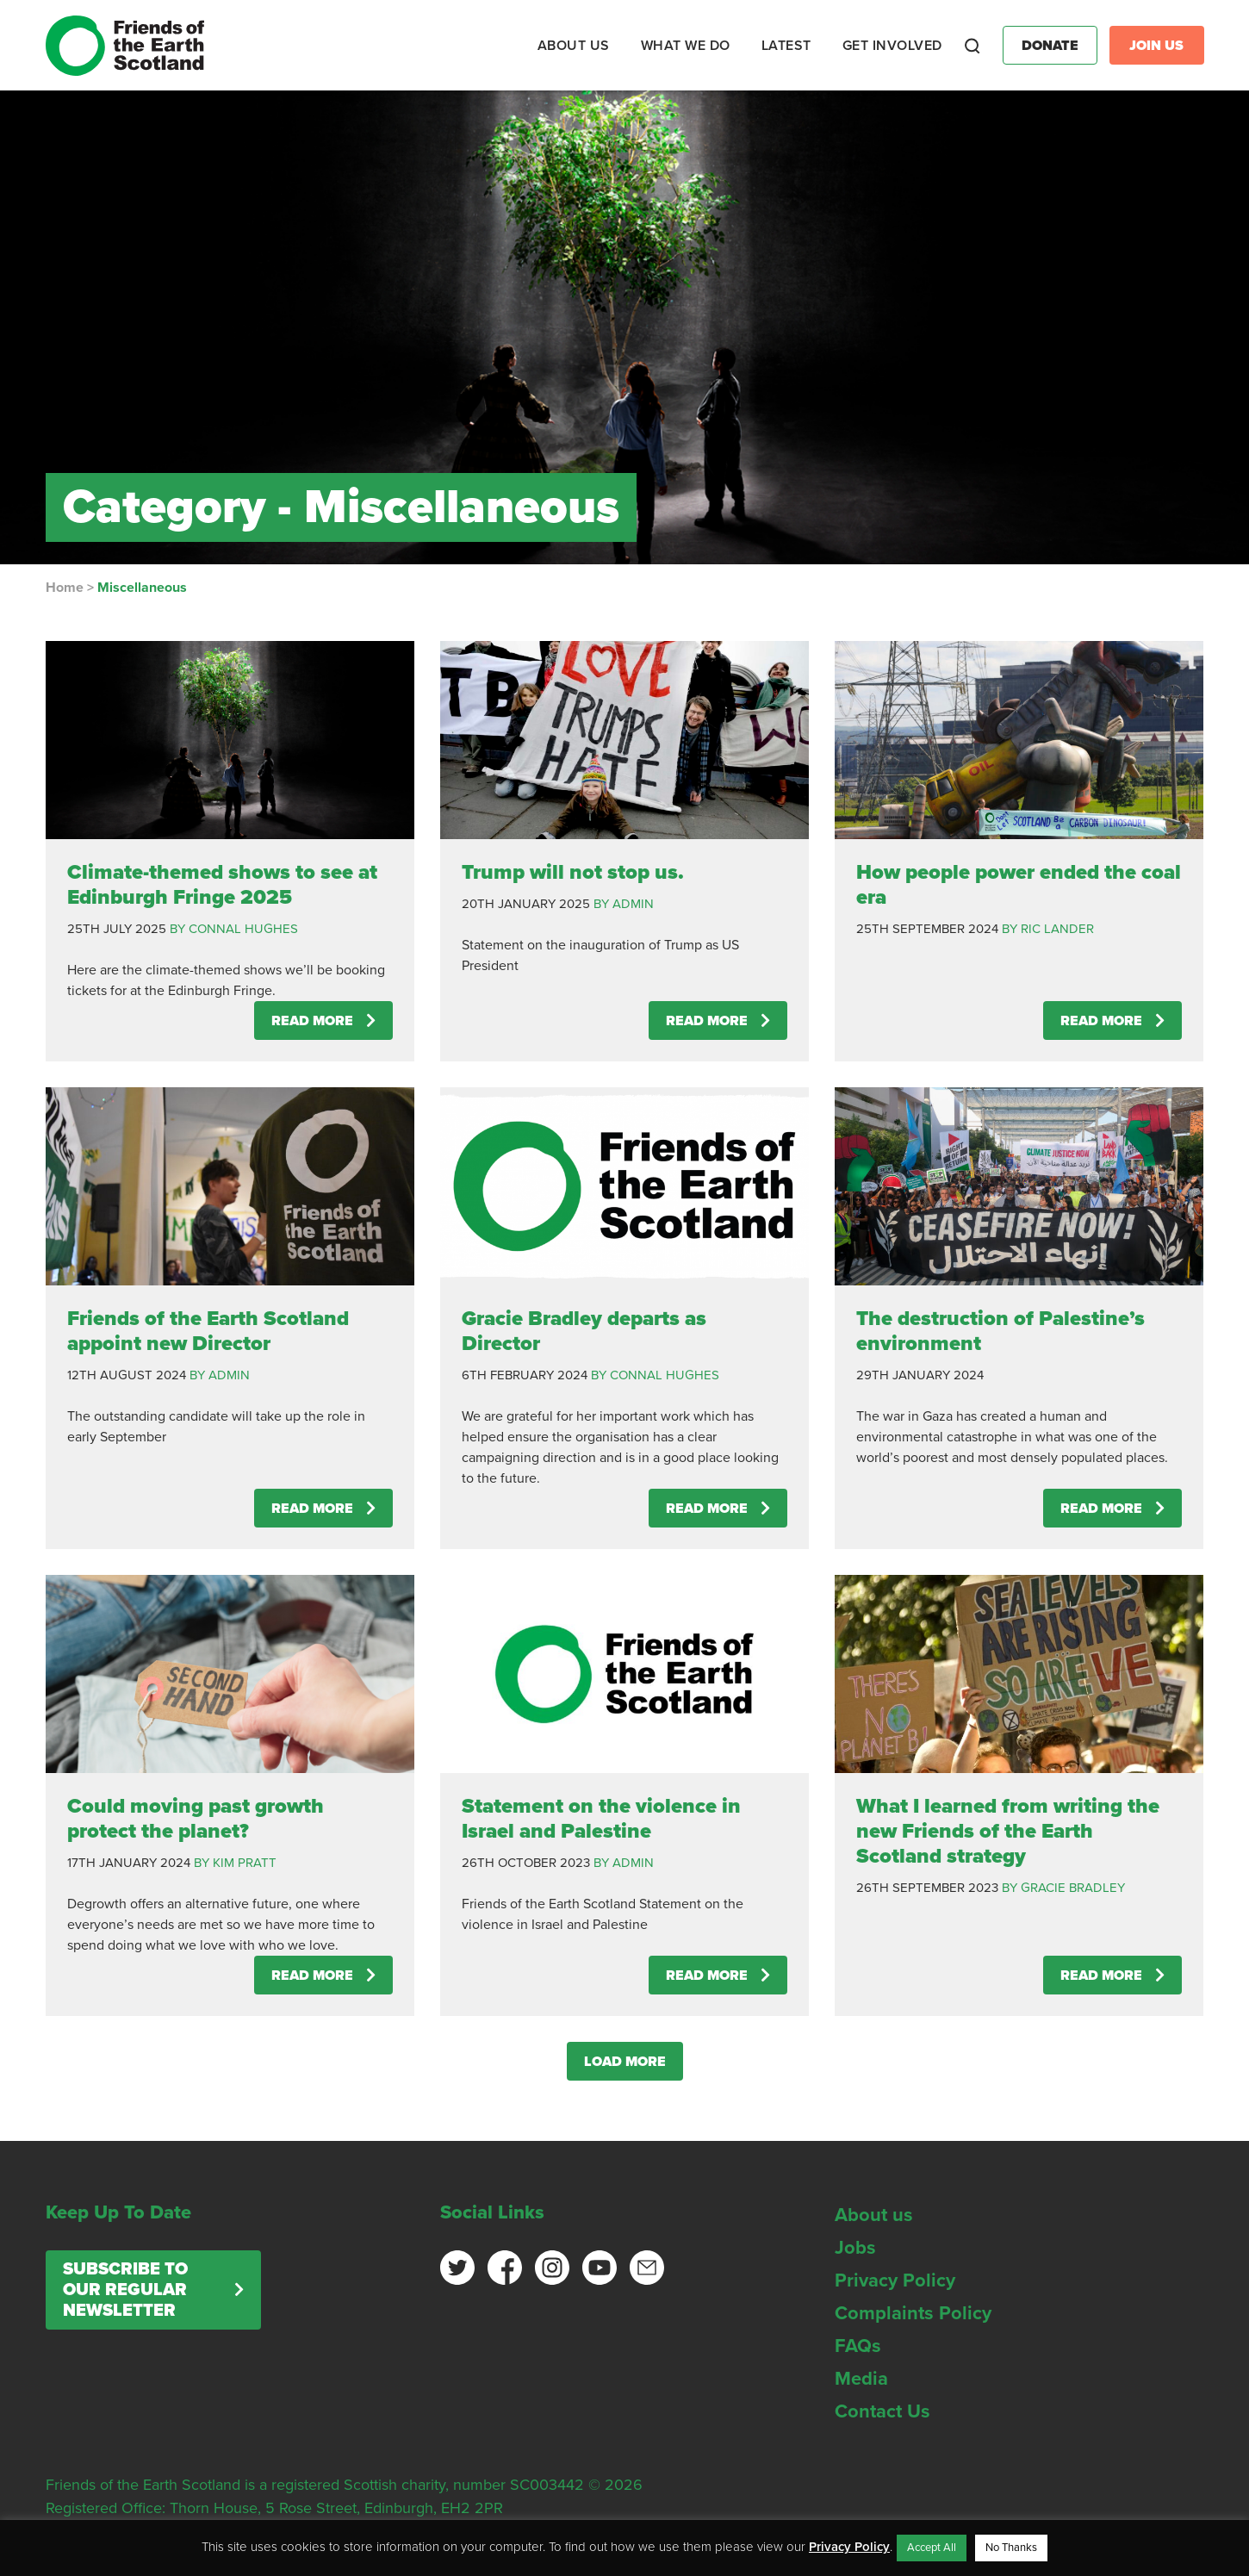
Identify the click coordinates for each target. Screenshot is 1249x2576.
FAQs (858, 2346)
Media (861, 2379)
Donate (1050, 45)
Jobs (855, 2248)
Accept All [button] (931, 2547)
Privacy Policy (895, 2280)
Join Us (1156, 45)
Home (65, 587)
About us (874, 2215)
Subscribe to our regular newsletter (125, 2290)
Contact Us (882, 2411)
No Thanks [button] (1011, 2547)
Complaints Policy (913, 2313)
